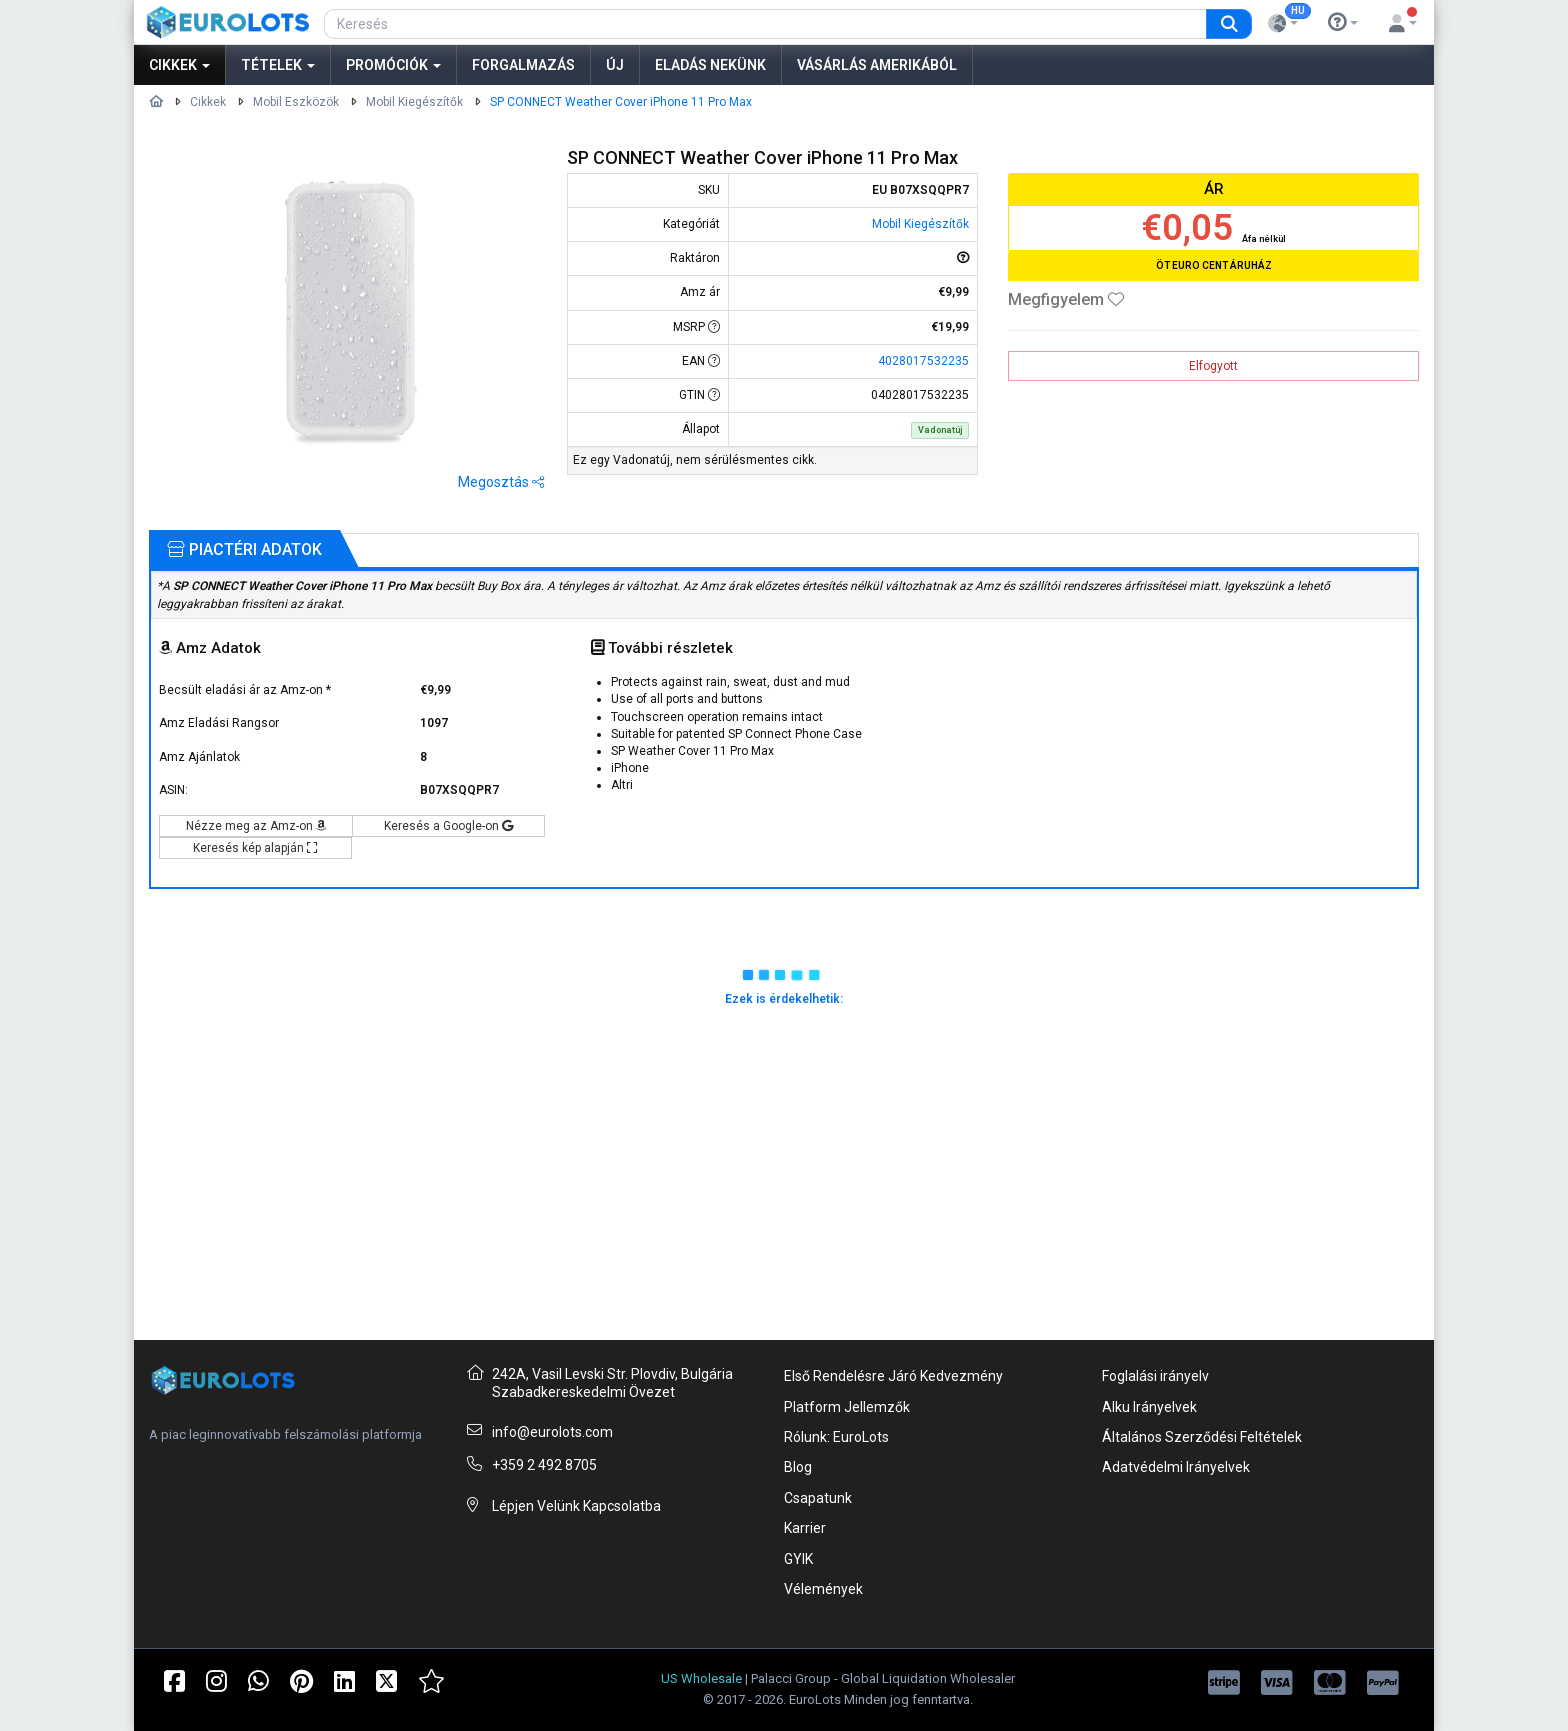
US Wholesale (701, 1678)
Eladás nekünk (710, 65)
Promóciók (393, 65)
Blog (798, 1467)
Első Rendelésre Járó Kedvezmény (893, 1376)
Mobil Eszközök (296, 102)
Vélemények (823, 1589)
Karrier (805, 1528)
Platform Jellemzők (847, 1407)
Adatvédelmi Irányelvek (1176, 1467)
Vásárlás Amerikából (877, 65)
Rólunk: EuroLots (836, 1437)
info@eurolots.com (552, 1432)
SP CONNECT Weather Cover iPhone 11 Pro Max (621, 102)
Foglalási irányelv (1155, 1376)
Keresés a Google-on (448, 826)
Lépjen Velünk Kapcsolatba (576, 1506)
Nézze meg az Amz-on (256, 826)
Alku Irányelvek (1149, 1407)
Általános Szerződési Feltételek (1202, 1437)
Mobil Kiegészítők (414, 102)
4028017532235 (923, 361)
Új (615, 65)
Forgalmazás (523, 65)
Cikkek (179, 65)
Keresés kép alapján (255, 848)
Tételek (278, 65)
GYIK (798, 1559)
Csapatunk (818, 1498)
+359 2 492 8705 (544, 1465)
